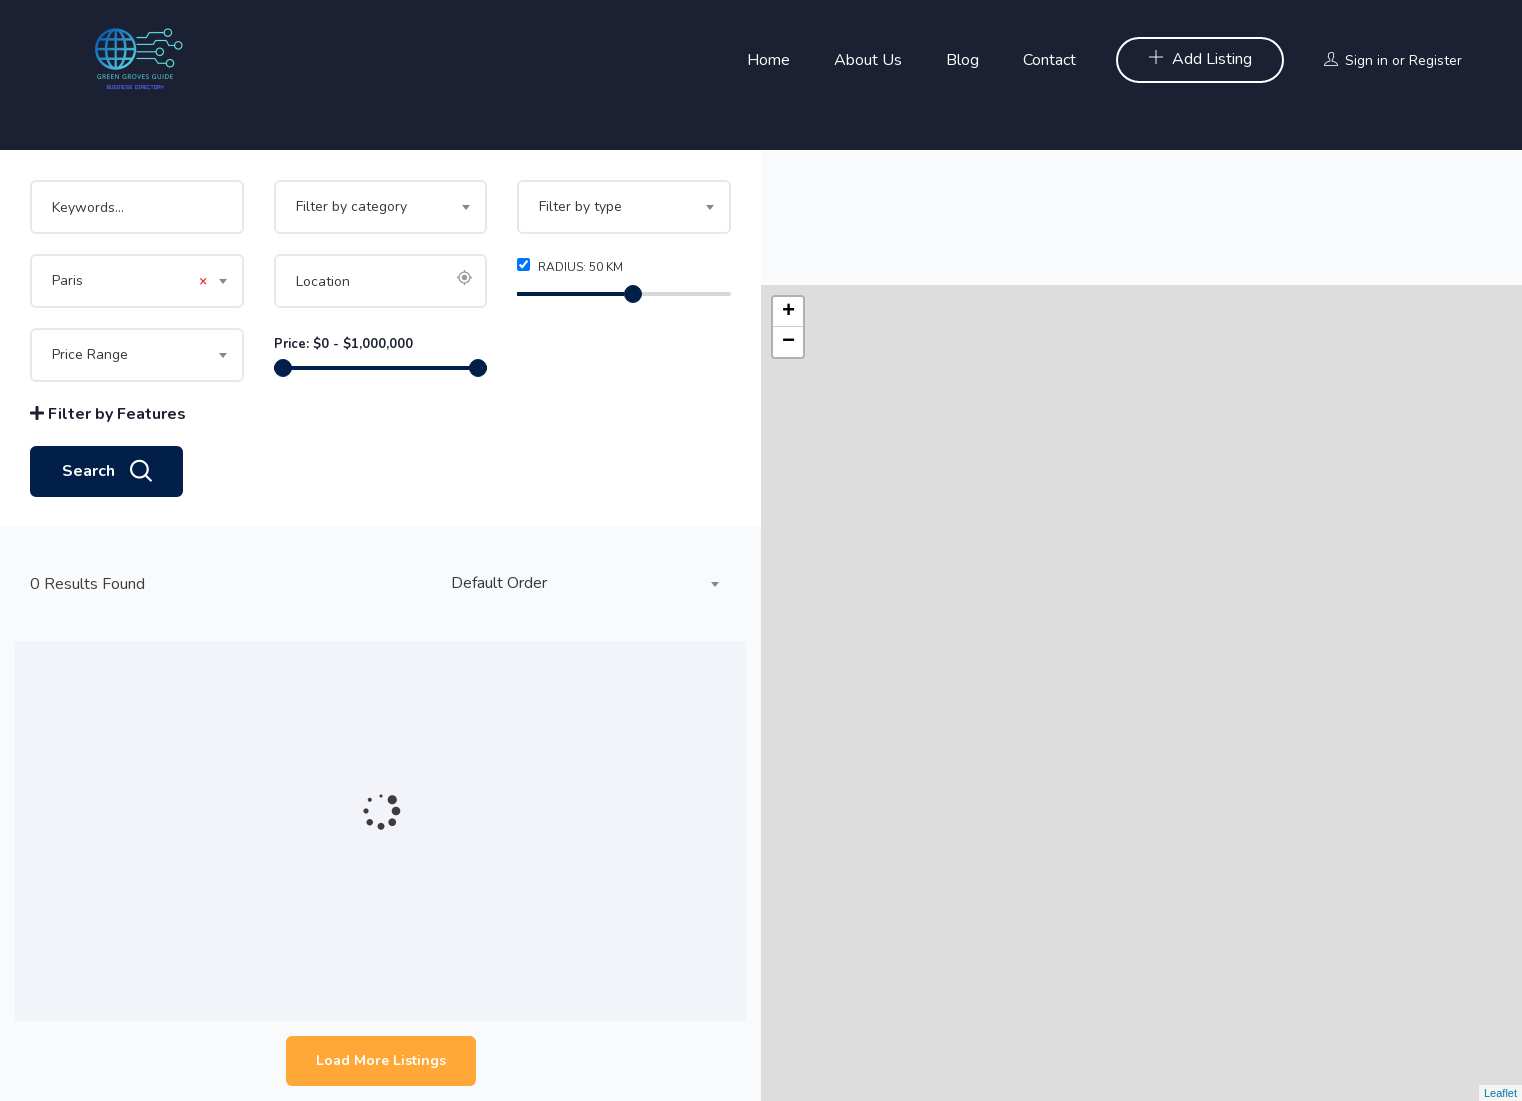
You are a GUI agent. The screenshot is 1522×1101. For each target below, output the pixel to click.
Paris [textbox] (129, 281)
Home (768, 60)
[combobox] (381, 207)
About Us (868, 60)
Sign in (1366, 60)
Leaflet (1500, 1093)
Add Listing (1200, 59)
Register (1435, 60)
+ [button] (788, 177)
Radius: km (570, 266)
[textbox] (381, 207)
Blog (962, 60)
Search (106, 472)
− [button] (788, 207)
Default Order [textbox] (499, 583)
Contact (1049, 60)
